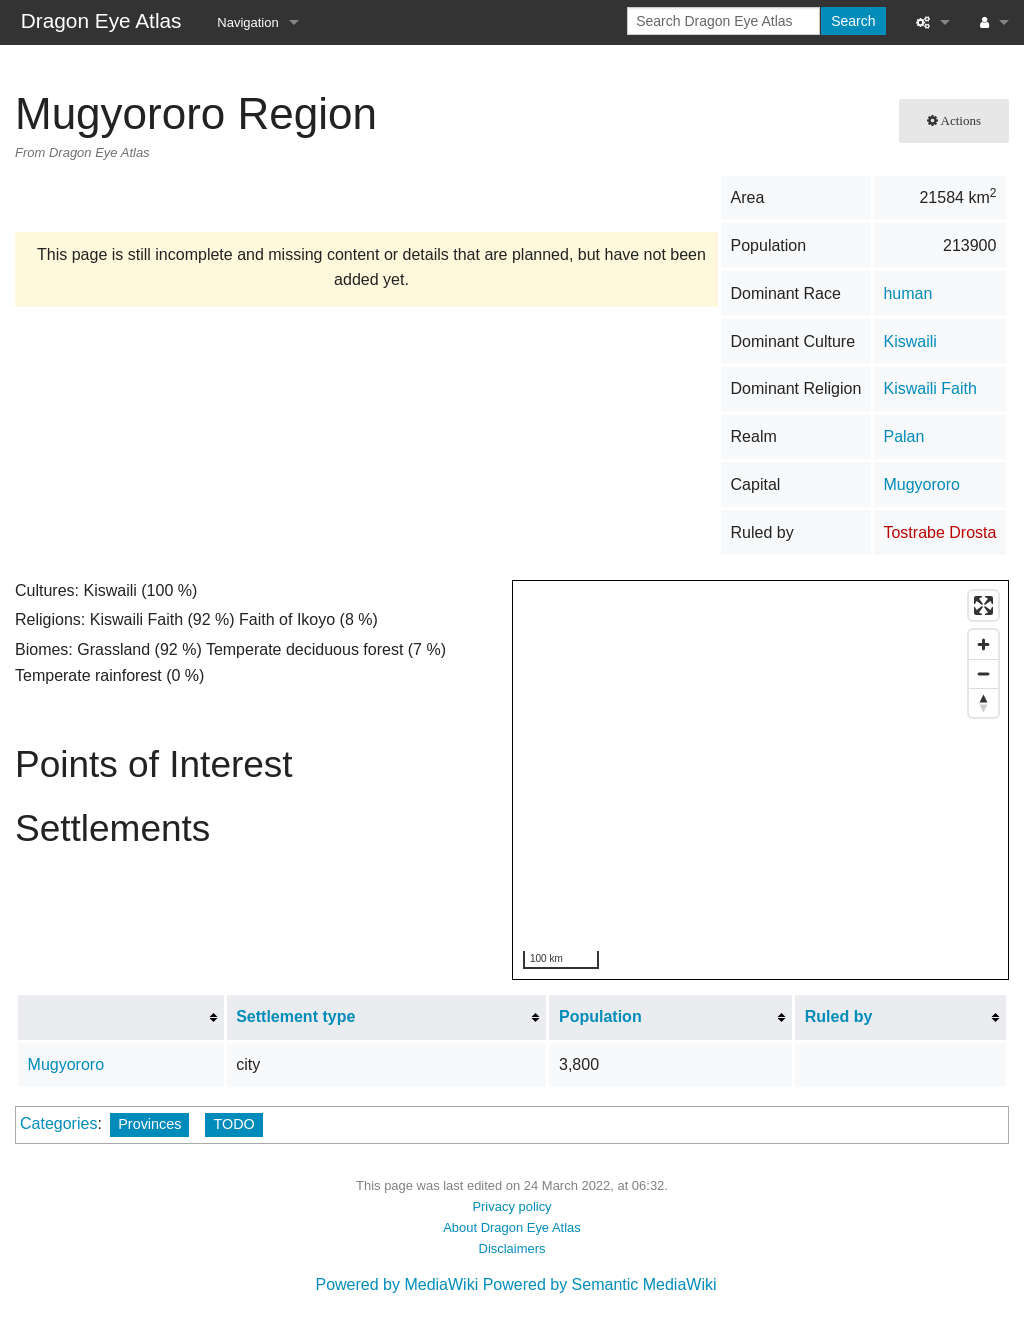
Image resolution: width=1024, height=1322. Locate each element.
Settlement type (295, 1016)
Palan (903, 436)
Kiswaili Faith (929, 388)
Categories (58, 1123)
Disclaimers (512, 1248)
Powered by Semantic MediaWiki (600, 1284)
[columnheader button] (121, 1017)
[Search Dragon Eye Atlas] (723, 21)
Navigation (247, 22)
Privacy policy (511, 1206)
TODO (233, 1124)
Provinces (149, 1124)
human (907, 293)
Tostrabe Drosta (939, 532)
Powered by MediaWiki (396, 1284)
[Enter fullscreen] (983, 605)
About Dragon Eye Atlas (512, 1227)
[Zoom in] (983, 644)
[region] (761, 781)
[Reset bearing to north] (983, 702)
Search (853, 21)
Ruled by (839, 1016)
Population (600, 1016)
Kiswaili (909, 341)
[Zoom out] (983, 673)
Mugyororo (921, 484)
